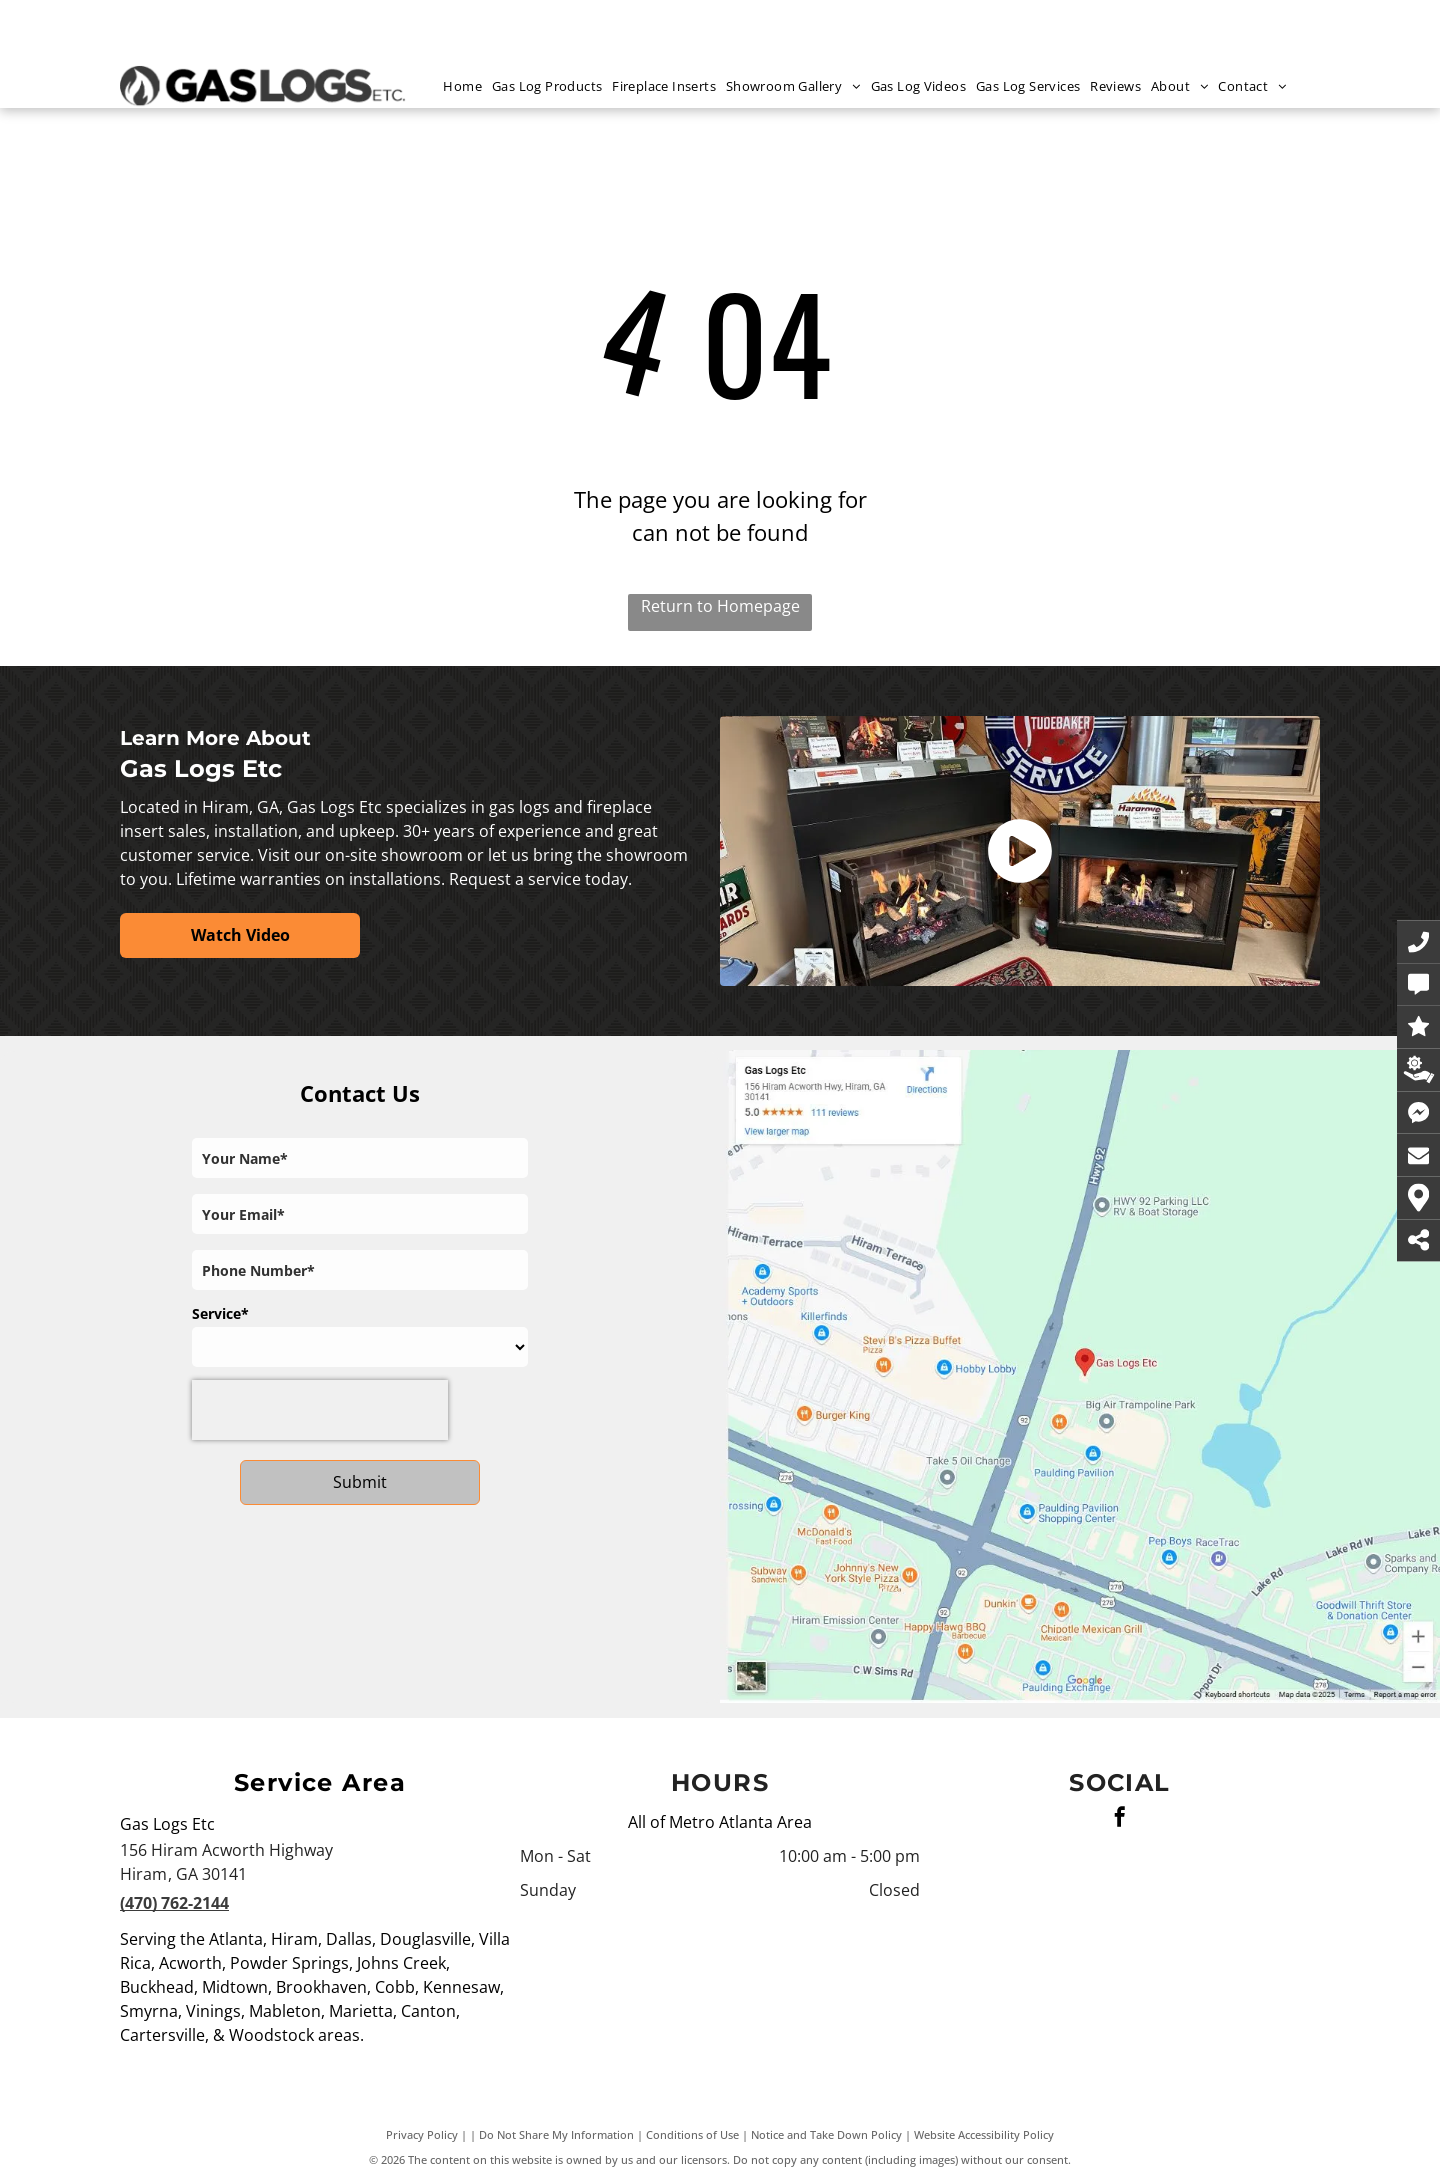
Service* (220, 1313)
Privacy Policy (422, 2134)
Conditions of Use (692, 2134)
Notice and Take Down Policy (826, 2134)
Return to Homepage (720, 606)
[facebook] (1120, 1819)
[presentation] (320, 1410)
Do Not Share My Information (556, 2134)
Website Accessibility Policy (984, 2134)
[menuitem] (467, 86)
